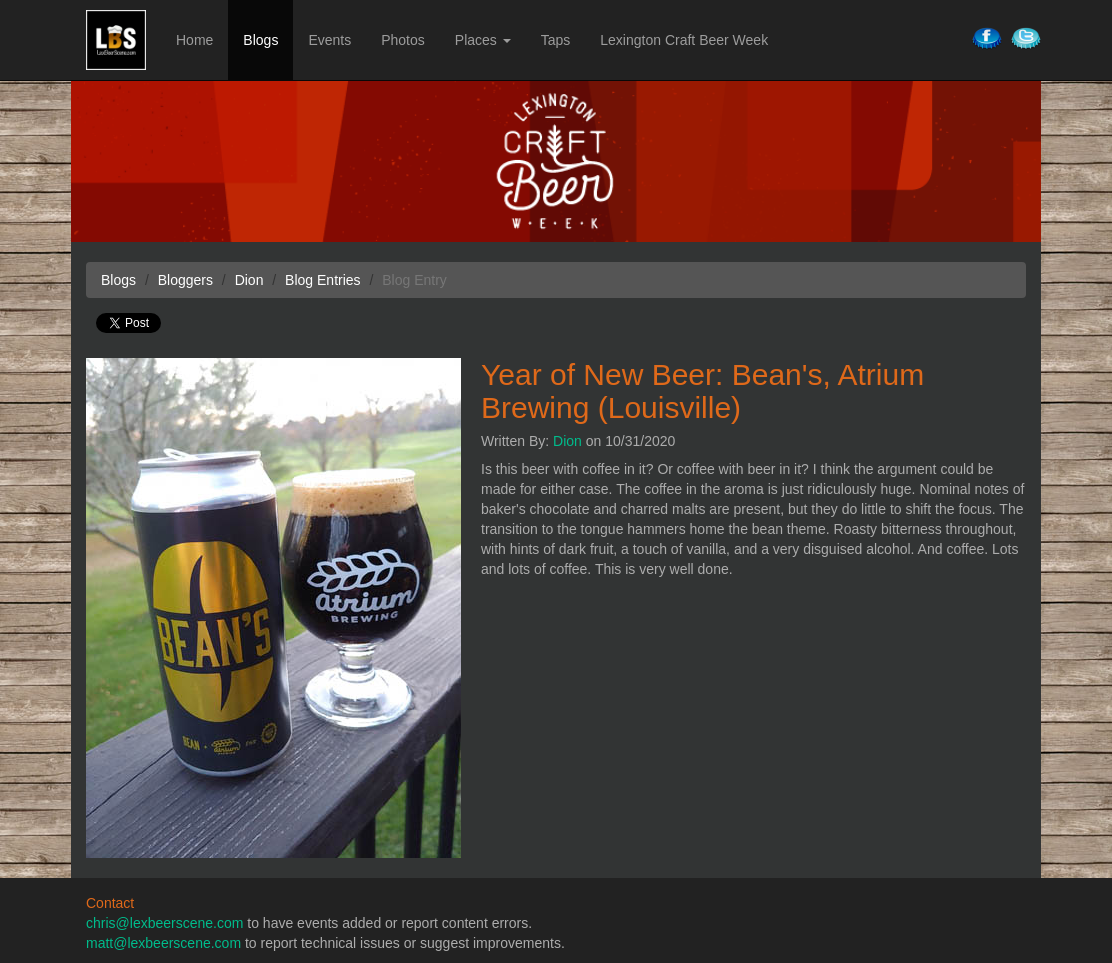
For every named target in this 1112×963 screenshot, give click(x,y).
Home (194, 40)
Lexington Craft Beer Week (684, 40)
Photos (403, 40)
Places (483, 40)
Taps (556, 40)
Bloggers (185, 280)
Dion (567, 441)
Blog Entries (322, 280)
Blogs (260, 40)
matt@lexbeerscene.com (163, 943)
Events (329, 40)
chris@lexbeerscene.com (164, 923)
